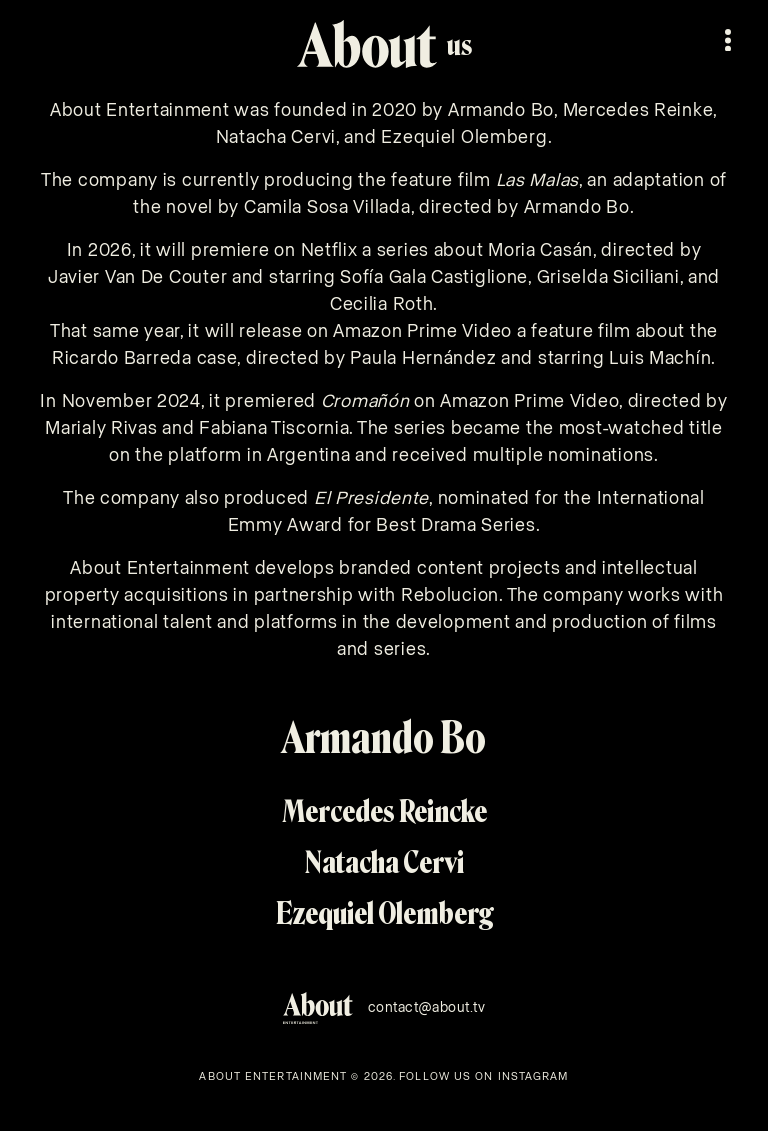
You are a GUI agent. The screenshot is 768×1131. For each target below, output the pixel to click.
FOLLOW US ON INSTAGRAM (483, 1076)
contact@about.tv (427, 1008)
